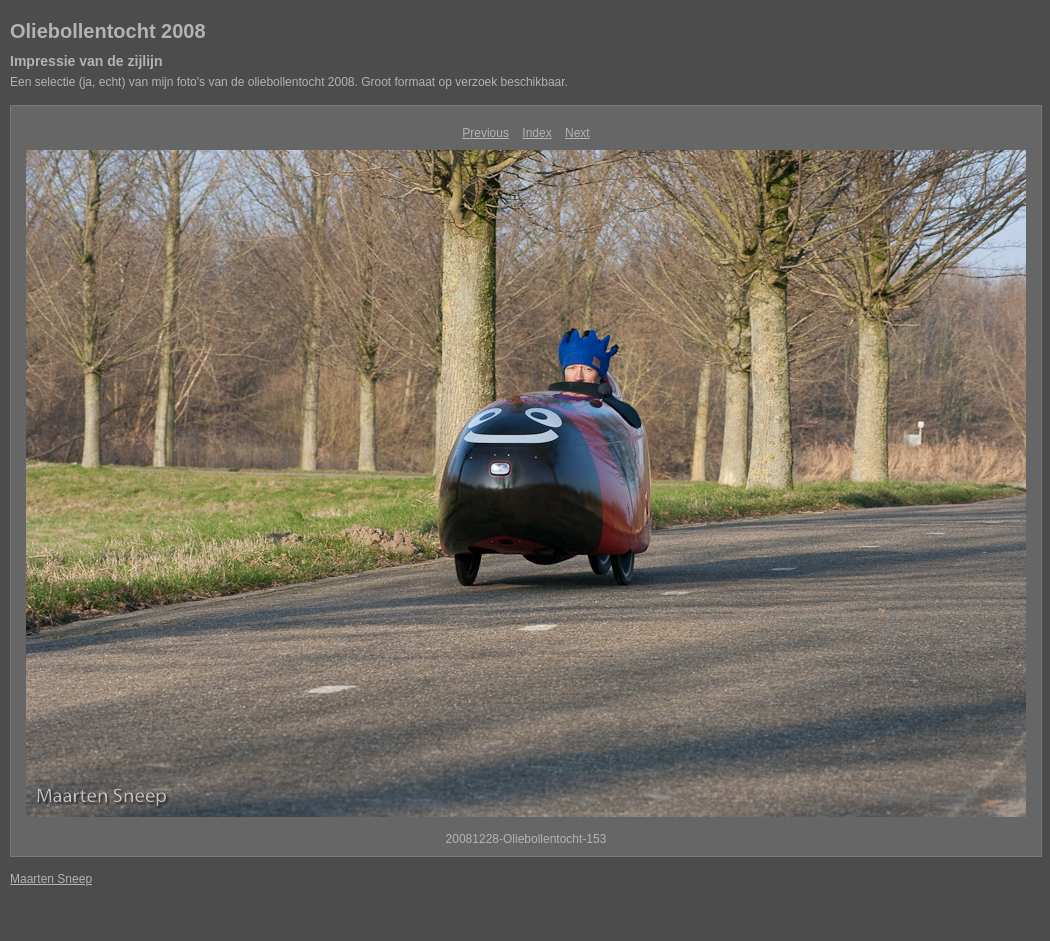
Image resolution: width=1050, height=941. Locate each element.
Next (577, 133)
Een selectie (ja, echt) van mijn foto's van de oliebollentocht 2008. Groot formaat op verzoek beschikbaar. (289, 82)
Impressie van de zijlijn (86, 61)
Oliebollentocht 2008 (108, 31)
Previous (485, 133)
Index (536, 133)
